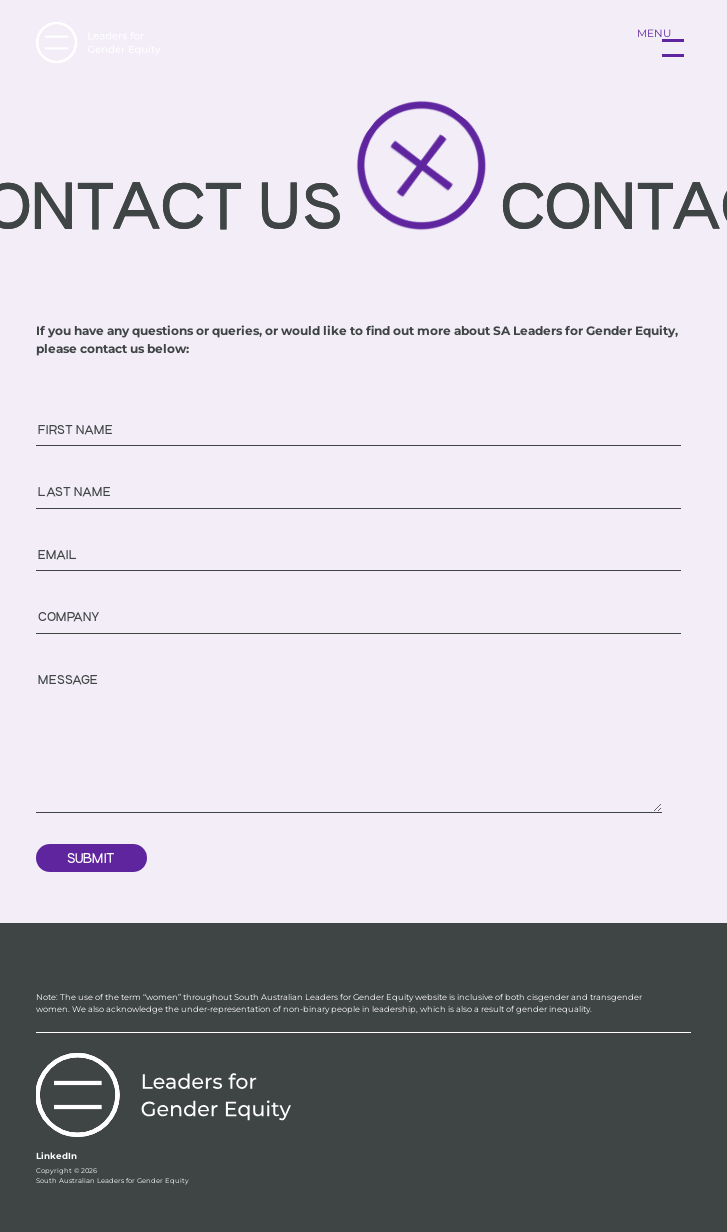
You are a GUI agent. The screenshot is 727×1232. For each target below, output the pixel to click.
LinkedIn (56, 1156)
